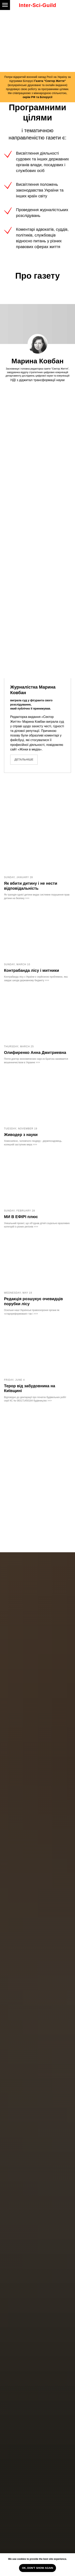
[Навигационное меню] (5, 5)
